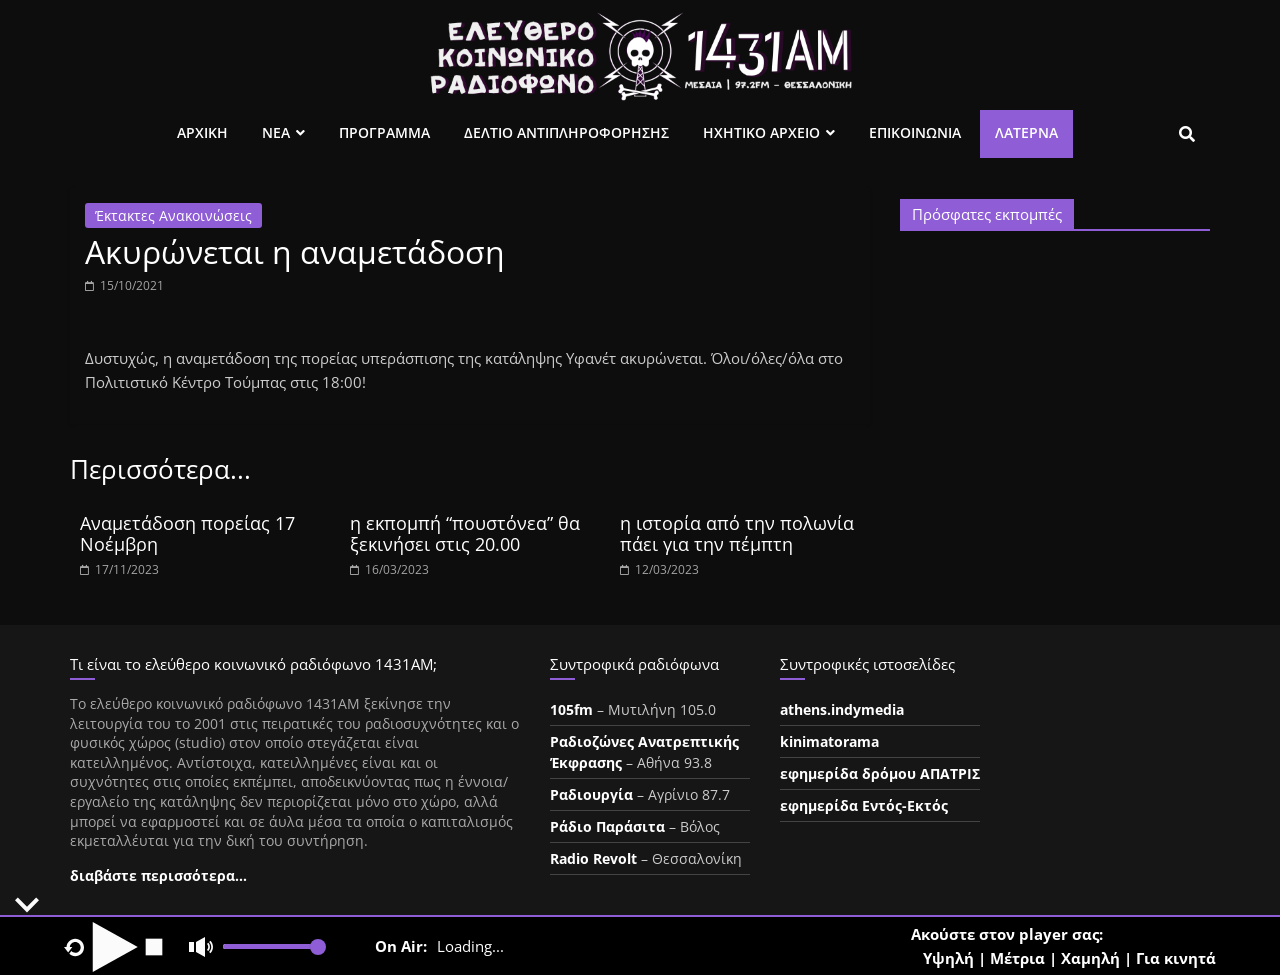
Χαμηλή (1090, 958)
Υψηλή (948, 958)
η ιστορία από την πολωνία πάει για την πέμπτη (737, 534)
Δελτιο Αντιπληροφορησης (566, 132)
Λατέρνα (1026, 132)
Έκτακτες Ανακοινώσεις (173, 215)
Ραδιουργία (591, 794)
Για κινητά (1176, 958)
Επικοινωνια (915, 132)
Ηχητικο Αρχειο (761, 132)
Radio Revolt (593, 858)
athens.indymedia (842, 709)
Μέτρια (1017, 958)
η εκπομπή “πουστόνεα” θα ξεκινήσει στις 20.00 (465, 534)
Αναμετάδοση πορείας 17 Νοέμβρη (187, 534)
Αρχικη (202, 132)
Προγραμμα (384, 132)
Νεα (276, 132)
